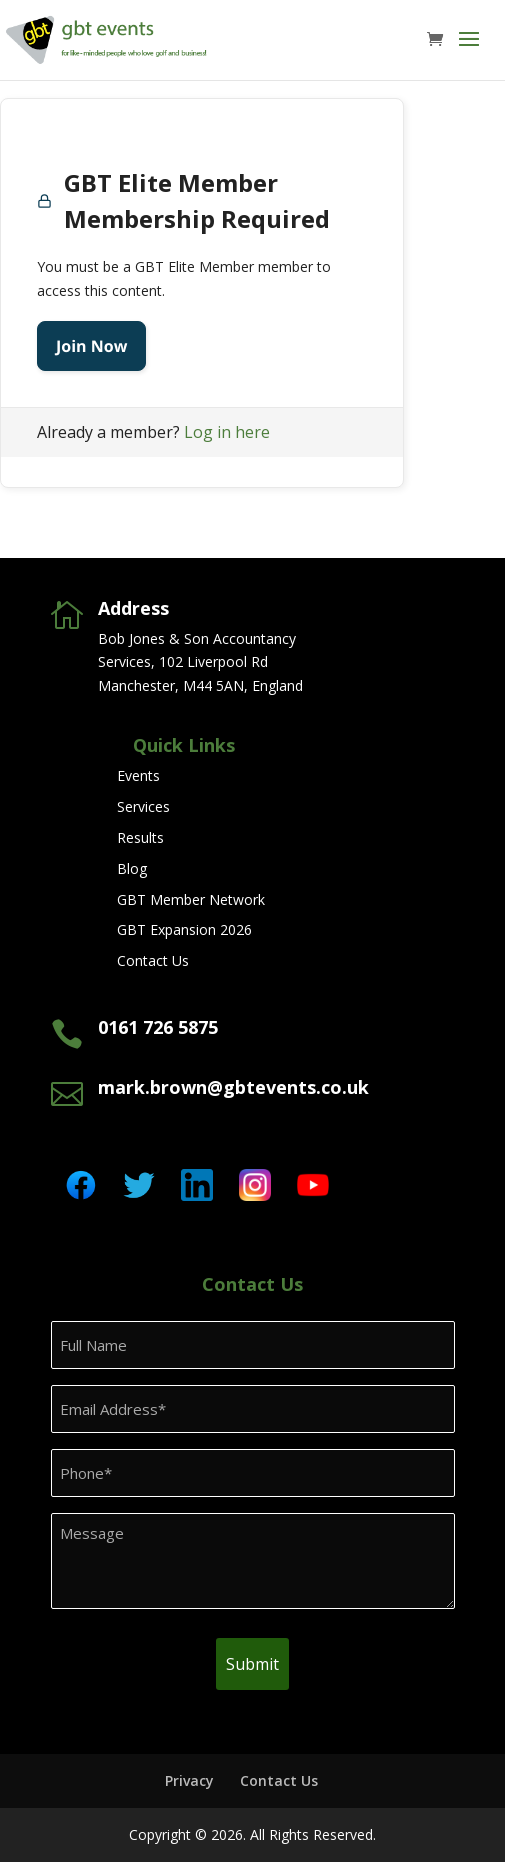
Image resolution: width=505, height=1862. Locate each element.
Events (138, 775)
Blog (132, 868)
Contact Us (153, 960)
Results (140, 837)
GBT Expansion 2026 (184, 929)
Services (143, 806)
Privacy (189, 1780)
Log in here (227, 432)
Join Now (91, 346)
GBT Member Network (191, 899)
